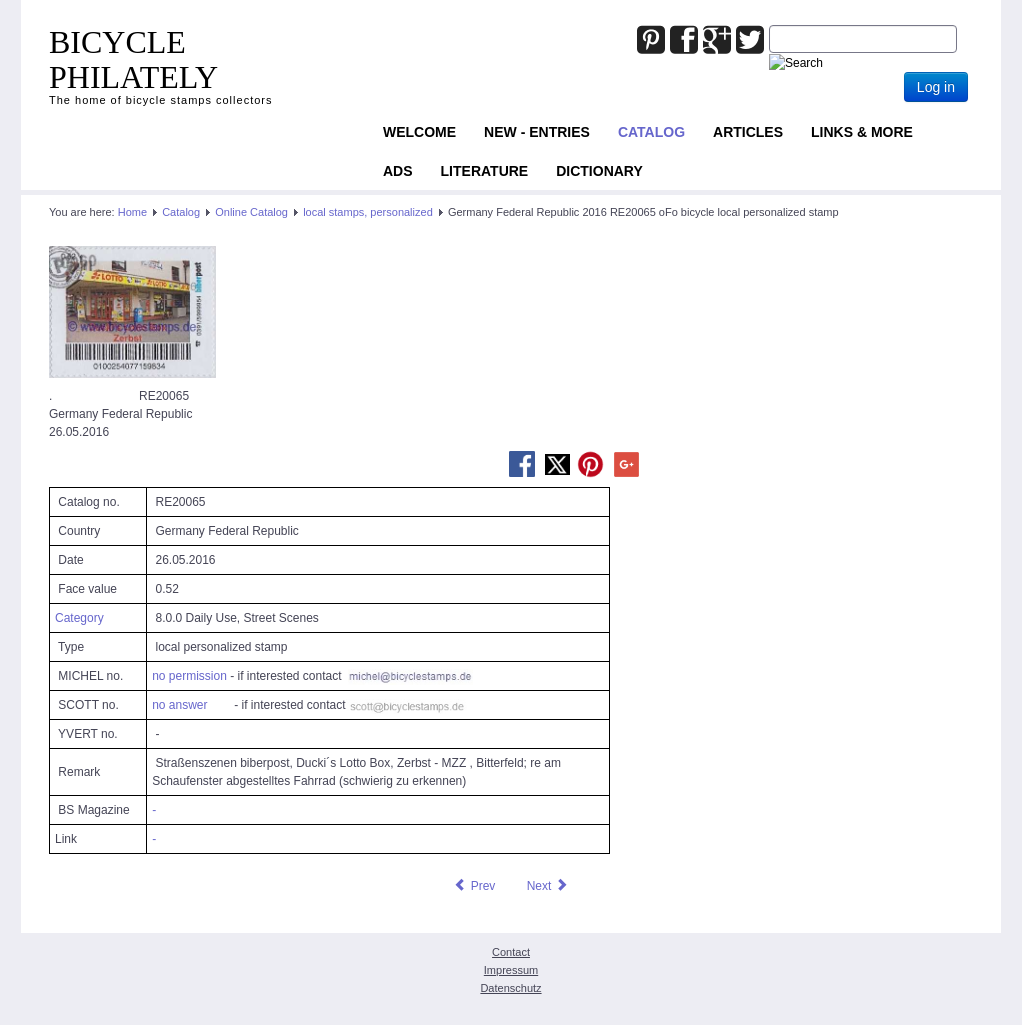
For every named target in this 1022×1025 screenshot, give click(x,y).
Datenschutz (510, 988)
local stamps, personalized (368, 212)
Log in (936, 87)
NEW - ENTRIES (537, 132)
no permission (189, 676)
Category (79, 618)
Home (132, 212)
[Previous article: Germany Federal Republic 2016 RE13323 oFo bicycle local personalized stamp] (474, 886)
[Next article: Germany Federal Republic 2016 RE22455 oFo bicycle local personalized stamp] (548, 886)
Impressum (511, 970)
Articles (748, 132)
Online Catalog (251, 212)
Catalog (651, 132)
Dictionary (599, 171)
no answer (179, 705)
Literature (485, 171)
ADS (398, 171)
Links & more (862, 132)
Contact (511, 952)
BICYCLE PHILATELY (133, 59)
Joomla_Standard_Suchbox (769, 25)
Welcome (419, 132)
